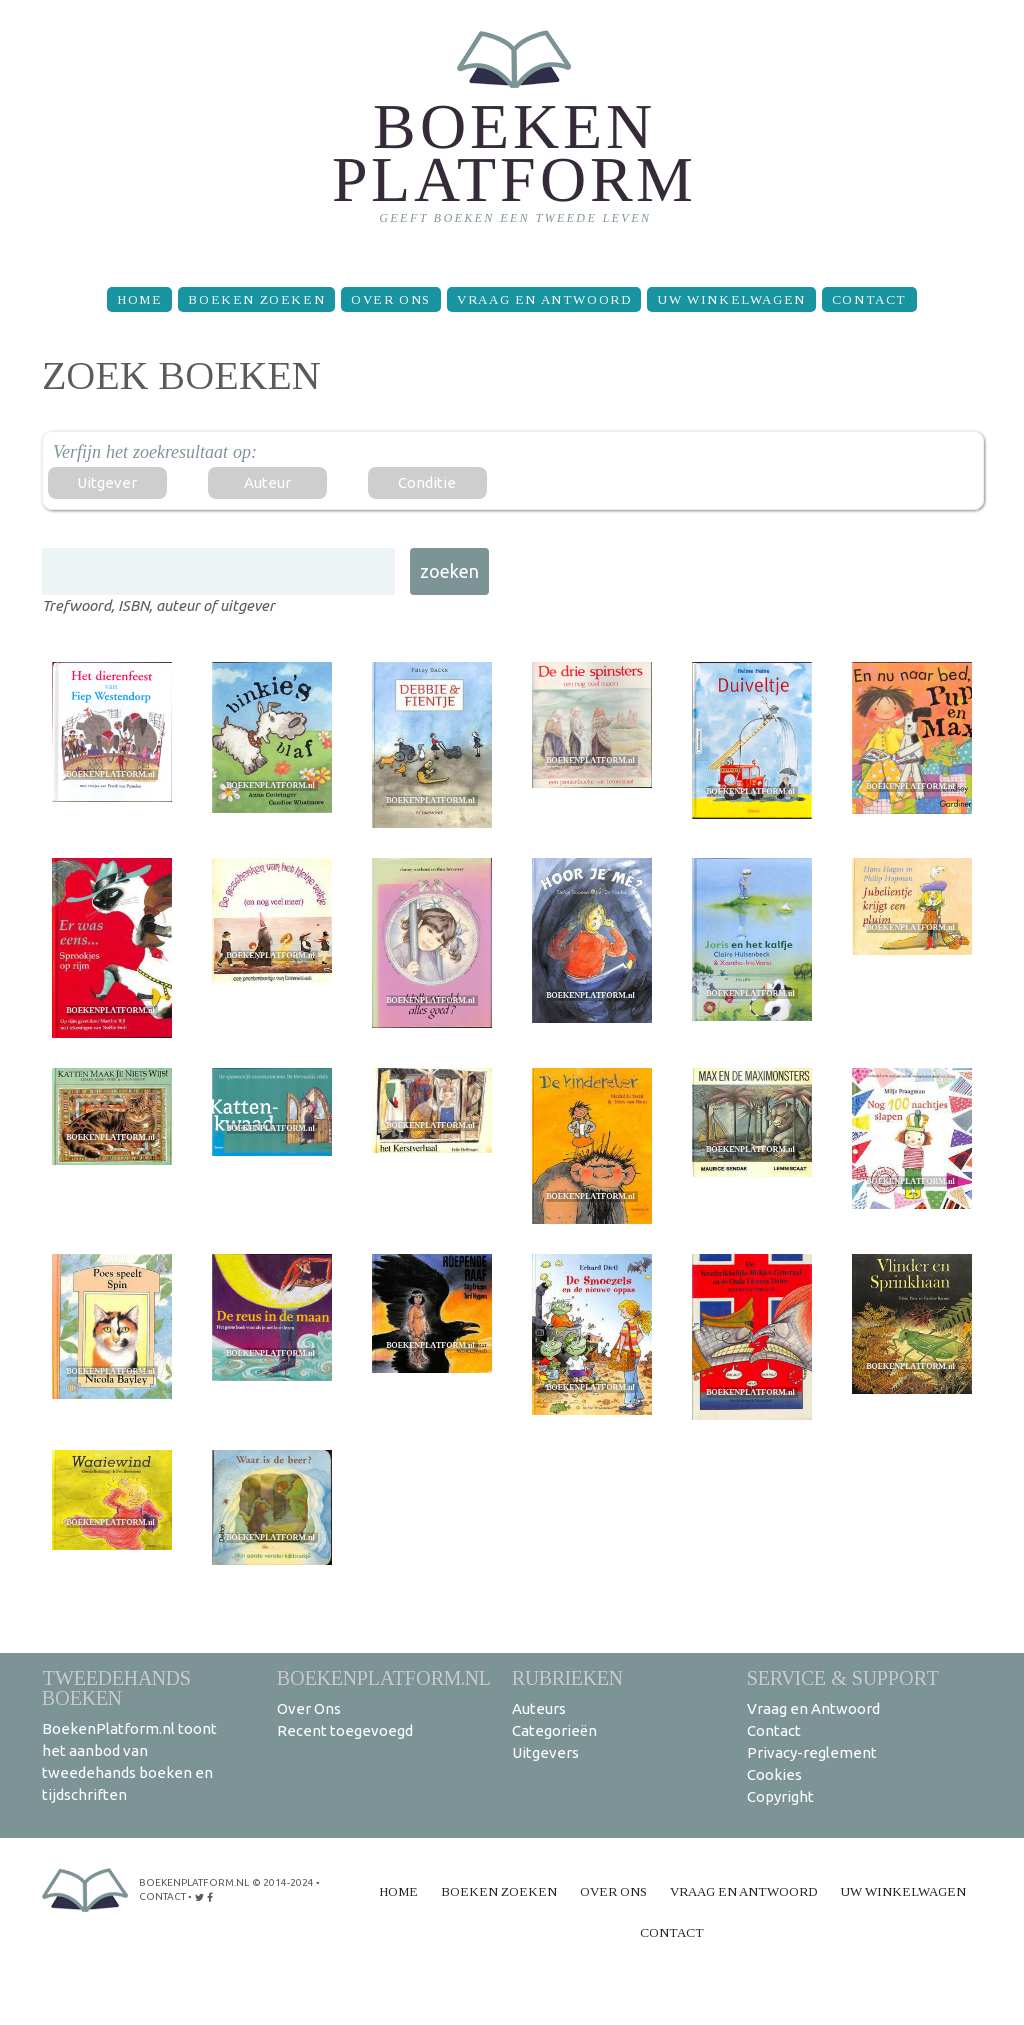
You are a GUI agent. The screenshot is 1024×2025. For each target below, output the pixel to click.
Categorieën (554, 1730)
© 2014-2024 (283, 1882)
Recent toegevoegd (345, 1730)
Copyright (780, 1796)
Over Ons (391, 299)
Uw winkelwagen (731, 299)
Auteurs (539, 1708)
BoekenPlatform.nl (384, 1677)
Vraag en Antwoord (544, 299)
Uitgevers (545, 1752)
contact (162, 1896)
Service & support (843, 1677)
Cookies (774, 1774)
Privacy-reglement (812, 1752)
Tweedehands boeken (116, 1687)
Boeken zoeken (256, 299)
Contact (869, 299)
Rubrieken (567, 1677)
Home (139, 299)
